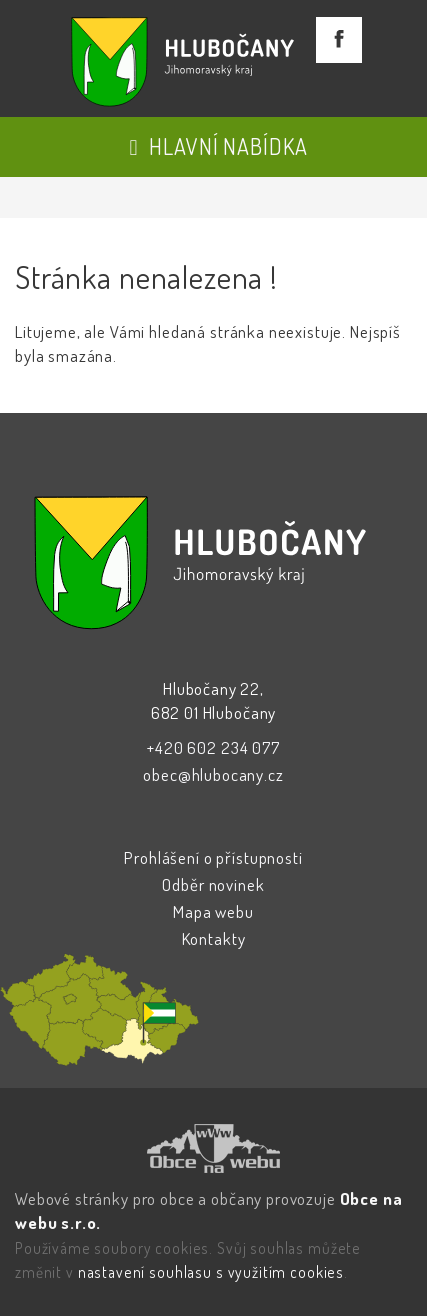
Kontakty (214, 938)
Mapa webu (213, 911)
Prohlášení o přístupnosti (213, 857)
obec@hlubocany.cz (213, 774)
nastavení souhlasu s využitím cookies (211, 1272)
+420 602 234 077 (213, 747)
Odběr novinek (213, 884)
